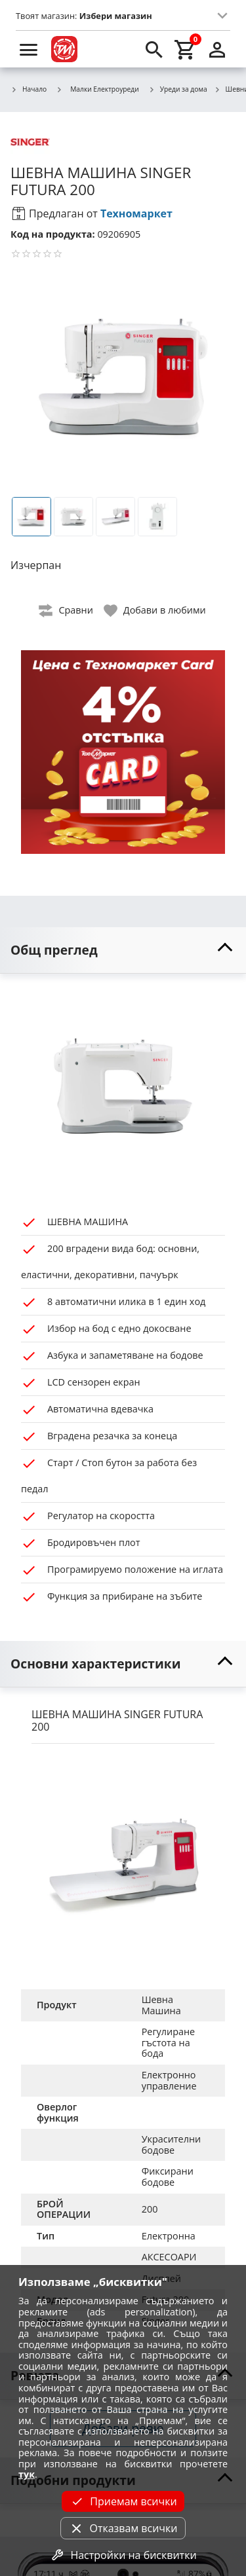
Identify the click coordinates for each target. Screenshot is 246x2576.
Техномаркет (136, 213)
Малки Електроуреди (97, 89)
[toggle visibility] (123, 950)
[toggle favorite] (155, 610)
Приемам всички (122, 2501)
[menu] (29, 49)
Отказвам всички (122, 2528)
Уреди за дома (177, 90)
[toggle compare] (66, 610)
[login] (217, 49)
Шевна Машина (161, 2005)
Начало (28, 90)
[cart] (186, 49)
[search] (154, 49)
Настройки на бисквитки (122, 2555)
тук (26, 2474)
